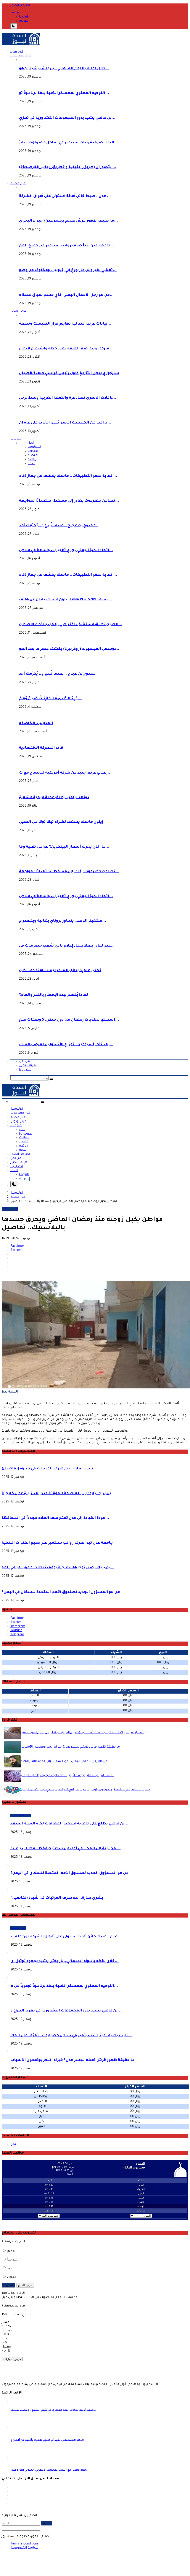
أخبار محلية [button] (18, 183)
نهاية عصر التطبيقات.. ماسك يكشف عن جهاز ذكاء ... (68, 476)
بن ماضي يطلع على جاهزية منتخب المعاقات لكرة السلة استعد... (69, 1824)
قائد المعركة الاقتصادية (41, 748)
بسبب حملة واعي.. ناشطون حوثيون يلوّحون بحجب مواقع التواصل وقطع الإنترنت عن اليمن (85, 1790)
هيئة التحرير (27, 1065)
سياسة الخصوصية (24, 2548)
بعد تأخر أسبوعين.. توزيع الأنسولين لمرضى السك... (66, 1045)
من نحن (24, 1061)
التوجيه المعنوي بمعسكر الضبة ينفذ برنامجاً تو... (64, 93)
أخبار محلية (18, 1117)
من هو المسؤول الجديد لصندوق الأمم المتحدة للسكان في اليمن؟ (61, 1592)
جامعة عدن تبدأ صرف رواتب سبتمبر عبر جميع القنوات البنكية (57, 1543)
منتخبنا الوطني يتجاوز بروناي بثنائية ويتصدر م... (62, 921)
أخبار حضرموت (20, 1113)
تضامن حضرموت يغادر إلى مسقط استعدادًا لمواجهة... (69, 501)
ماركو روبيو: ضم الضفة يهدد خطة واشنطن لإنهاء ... (66, 349)
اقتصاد (33, 455)
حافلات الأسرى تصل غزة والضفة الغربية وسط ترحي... (68, 398)
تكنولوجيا (34, 447)
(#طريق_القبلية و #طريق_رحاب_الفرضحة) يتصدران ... (67, 167)
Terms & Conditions (24, 2544)
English (24, 17)
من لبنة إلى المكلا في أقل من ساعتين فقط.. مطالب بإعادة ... (65, 1849)
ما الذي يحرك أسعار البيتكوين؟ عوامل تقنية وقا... (64, 847)
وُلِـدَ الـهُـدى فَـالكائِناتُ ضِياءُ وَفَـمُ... (50, 699)
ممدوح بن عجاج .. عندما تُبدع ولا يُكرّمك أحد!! (58, 526)
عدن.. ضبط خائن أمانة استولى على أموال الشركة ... (65, 196)
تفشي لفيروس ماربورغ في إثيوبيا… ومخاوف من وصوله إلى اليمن (67, 1775)
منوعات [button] (16, 439)
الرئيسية (16, 52)
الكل (31, 443)
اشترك (46, 2523)
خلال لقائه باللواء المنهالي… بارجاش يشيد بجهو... (64, 69)
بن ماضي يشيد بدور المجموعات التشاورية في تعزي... (67, 118)
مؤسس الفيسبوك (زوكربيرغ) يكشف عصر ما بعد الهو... (70, 649)
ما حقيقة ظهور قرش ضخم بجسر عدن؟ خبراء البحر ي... (68, 221)
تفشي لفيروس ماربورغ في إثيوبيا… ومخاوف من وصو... (68, 270)
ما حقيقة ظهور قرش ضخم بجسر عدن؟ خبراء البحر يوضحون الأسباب (70, 1747)
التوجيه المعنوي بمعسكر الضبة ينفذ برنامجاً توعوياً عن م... (64, 1986)
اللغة (14, 1170)
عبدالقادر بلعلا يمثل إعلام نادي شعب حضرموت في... (67, 946)
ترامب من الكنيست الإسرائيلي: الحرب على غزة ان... (65, 423)
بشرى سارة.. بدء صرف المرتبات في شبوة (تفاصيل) (48, 1469)
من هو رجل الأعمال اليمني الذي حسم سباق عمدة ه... (66, 295)
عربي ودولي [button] (18, 311)
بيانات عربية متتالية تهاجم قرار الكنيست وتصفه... (65, 324)
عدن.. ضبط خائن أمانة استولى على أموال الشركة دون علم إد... (65, 1937)
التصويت (8, 2285)
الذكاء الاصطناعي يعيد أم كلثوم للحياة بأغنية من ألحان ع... (48, 2440)
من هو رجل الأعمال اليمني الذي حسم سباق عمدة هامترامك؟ (64, 1761)
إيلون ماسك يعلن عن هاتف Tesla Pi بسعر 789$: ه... (65, 600)
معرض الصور (20, 5)
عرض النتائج (25, 2285)
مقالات (33, 451)
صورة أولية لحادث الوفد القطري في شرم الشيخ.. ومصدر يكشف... (53, 2410)
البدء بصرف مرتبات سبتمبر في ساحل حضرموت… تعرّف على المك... (71, 2036)
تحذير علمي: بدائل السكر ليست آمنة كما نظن (60, 971)
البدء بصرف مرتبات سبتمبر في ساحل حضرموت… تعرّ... (68, 143)
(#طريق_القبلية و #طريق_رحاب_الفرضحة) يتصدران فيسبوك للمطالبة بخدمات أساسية (83, 1733)
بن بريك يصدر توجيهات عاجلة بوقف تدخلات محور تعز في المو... (58, 1568)
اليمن (14, 2144)
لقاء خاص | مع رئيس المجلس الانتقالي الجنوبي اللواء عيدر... (49, 2470)
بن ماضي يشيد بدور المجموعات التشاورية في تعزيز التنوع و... (65, 2011)
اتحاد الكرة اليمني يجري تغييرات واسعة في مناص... (66, 551)
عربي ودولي (18, 1121)
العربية (16, 13)
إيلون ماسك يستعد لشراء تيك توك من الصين (61, 822)
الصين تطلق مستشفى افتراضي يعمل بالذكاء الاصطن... (70, 625)
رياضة (32, 459)
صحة (31, 463)
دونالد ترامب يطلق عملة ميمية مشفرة (54, 798)
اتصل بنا (25, 1069)
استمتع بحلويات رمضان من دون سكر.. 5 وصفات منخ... (69, 1020)
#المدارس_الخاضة (36, 724)
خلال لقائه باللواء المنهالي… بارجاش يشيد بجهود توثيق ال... (64, 1961)
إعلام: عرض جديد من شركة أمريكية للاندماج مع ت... (65, 773)
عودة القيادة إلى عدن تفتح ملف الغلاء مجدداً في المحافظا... (55, 1518)
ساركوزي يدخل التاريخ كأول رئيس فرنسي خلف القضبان (69, 373)
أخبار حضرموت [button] (20, 56)
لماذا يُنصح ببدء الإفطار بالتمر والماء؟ (53, 995)
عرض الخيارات (12, 2359)
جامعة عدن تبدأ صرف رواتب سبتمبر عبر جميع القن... (66, 246)
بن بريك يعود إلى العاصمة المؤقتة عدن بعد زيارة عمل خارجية (56, 1494)
